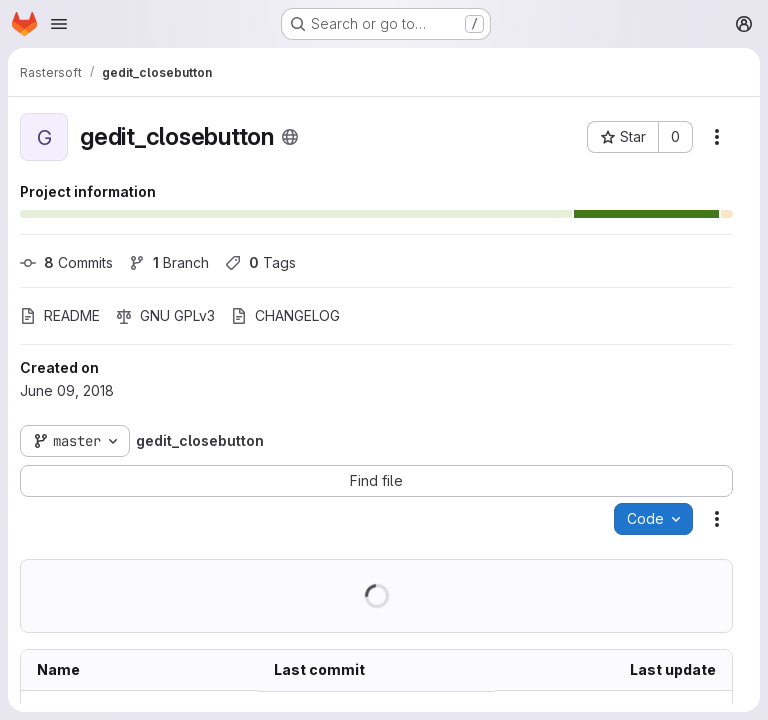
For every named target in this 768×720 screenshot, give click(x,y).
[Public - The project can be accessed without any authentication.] (290, 137)
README (60, 315)
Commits (66, 262)
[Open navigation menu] (59, 24)
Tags (260, 262)
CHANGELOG (285, 315)
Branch (169, 262)
